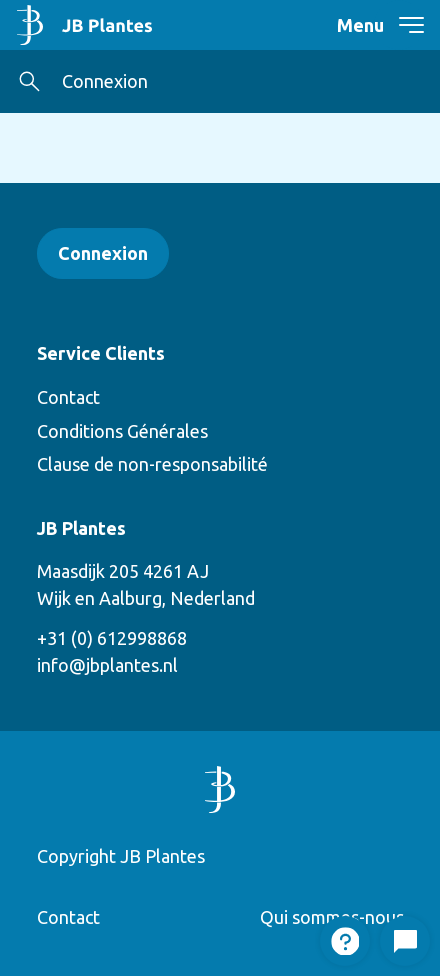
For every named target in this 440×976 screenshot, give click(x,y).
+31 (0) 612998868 (112, 638)
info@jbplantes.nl (107, 665)
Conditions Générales (122, 431)
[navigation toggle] (399, 25)
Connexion (105, 81)
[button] (29, 81)
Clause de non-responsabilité (152, 464)
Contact (68, 397)
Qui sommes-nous (332, 917)
